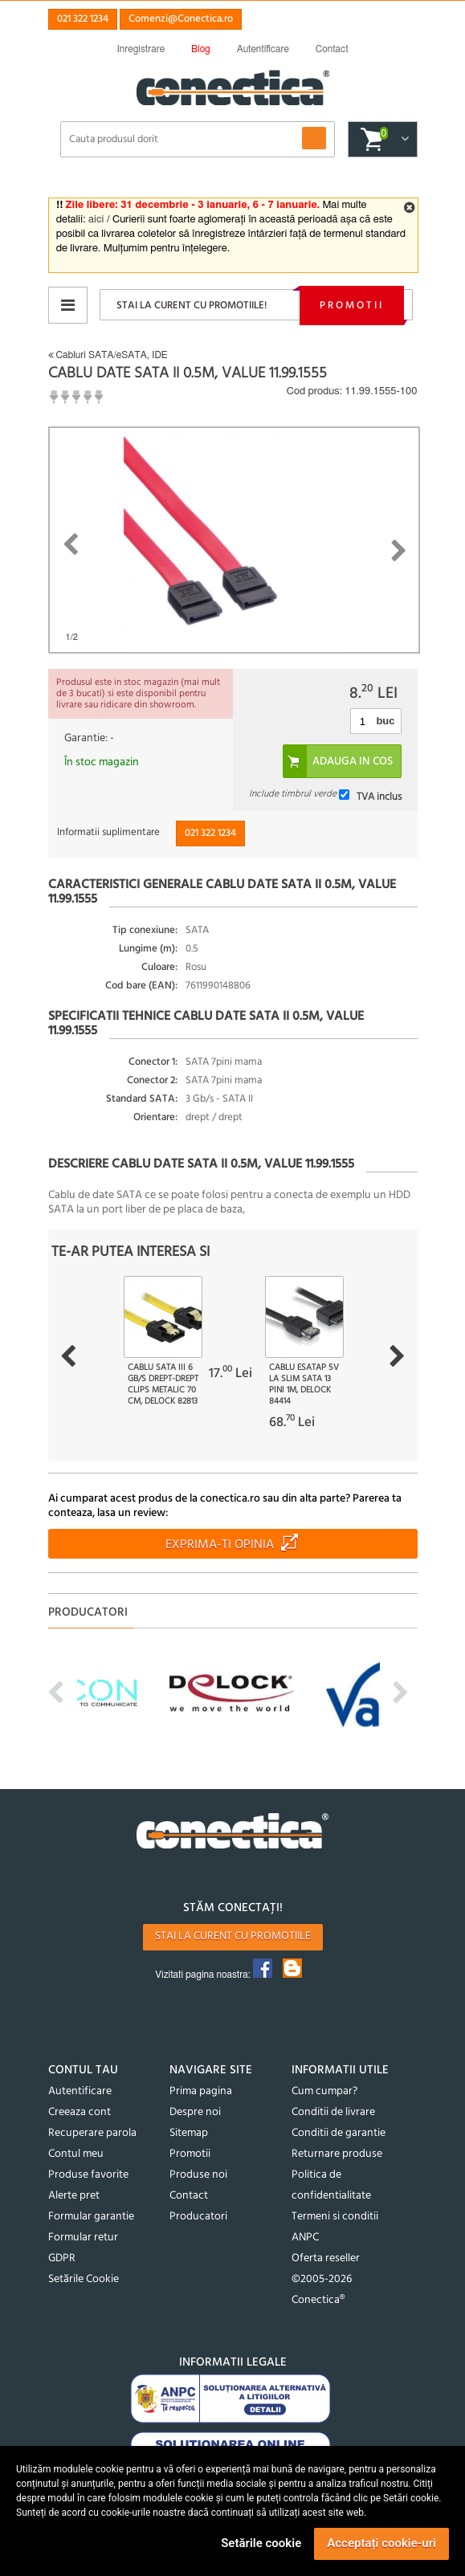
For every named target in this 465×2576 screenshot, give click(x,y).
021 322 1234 (82, 18)
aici (96, 219)
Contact (188, 2196)
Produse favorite (88, 2175)
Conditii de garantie (338, 2133)
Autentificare (80, 2091)
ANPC (305, 2237)
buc (385, 721)
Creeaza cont (79, 2112)
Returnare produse (337, 2154)
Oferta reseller (326, 2258)
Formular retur (83, 2237)
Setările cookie (261, 2543)
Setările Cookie (83, 2279)
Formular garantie (91, 2216)
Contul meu (76, 2154)
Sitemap (188, 2133)
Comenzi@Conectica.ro (180, 18)
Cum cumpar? (324, 2091)
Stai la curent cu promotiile (233, 1936)
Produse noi (198, 2175)
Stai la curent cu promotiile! (191, 305)
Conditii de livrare (333, 2112)
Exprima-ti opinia (219, 1545)
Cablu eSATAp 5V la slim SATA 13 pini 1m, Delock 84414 (304, 1384)
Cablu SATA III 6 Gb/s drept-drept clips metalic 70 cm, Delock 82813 (163, 1384)
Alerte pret (74, 2196)
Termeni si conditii (335, 2216)
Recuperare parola (92, 2133)
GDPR (61, 2258)
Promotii (352, 305)
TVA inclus (379, 797)
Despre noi (195, 2112)
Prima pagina (200, 2091)
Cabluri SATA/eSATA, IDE (108, 355)
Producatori (198, 2216)
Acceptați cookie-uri (381, 2543)
